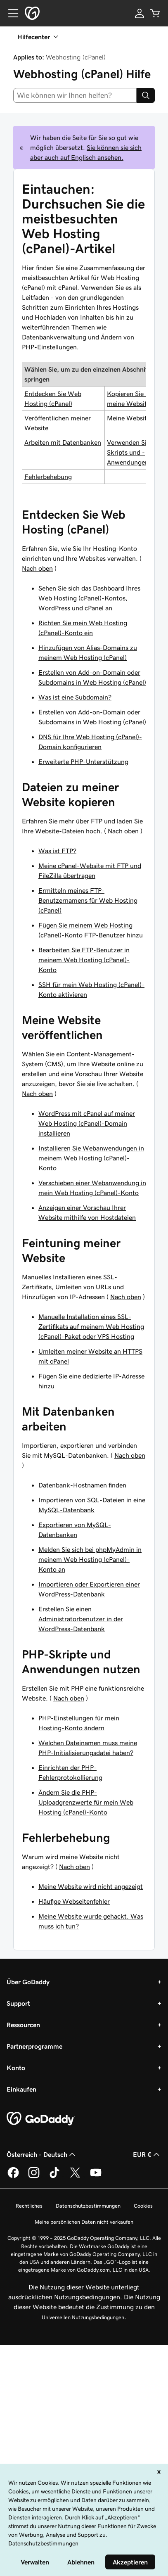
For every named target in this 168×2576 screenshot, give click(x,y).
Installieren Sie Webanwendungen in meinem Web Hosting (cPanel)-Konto (91, 1158)
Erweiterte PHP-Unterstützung (83, 761)
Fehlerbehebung (48, 476)
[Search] (146, 95)
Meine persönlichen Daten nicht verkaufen (84, 2222)
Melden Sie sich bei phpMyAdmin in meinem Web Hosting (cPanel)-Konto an (90, 1559)
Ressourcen (23, 2024)
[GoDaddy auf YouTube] (95, 2176)
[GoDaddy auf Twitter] (75, 2176)
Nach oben (37, 568)
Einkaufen (21, 2089)
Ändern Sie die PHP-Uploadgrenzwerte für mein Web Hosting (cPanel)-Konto (85, 1802)
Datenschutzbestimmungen (88, 2205)
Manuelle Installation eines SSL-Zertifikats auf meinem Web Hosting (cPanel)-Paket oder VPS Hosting (91, 1326)
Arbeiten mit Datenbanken (62, 442)
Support (18, 2003)
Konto (16, 2067)
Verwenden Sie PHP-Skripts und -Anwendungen (137, 452)
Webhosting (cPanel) (76, 57)
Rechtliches (29, 2205)
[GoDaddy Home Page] (41, 2119)
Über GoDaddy (28, 1981)
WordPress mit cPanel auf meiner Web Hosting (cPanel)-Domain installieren (86, 1123)
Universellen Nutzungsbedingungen (83, 2317)
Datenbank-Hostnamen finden (82, 1485)
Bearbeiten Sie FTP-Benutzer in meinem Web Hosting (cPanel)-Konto (84, 959)
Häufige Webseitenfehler (74, 1901)
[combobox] (75, 95)
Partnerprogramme (34, 2046)
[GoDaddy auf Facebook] (13, 2176)
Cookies (143, 2205)
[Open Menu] (10, 13)
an (108, 608)
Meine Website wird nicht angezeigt (90, 1886)
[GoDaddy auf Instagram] (33, 2176)
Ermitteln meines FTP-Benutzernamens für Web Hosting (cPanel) (87, 900)
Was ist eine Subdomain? (74, 697)
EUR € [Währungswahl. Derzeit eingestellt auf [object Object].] (147, 2154)
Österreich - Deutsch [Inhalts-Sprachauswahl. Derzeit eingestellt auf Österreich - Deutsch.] (42, 2154)
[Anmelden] (139, 13)
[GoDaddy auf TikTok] (54, 2176)
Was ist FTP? (57, 850)
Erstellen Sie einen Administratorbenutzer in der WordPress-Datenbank (80, 1619)
